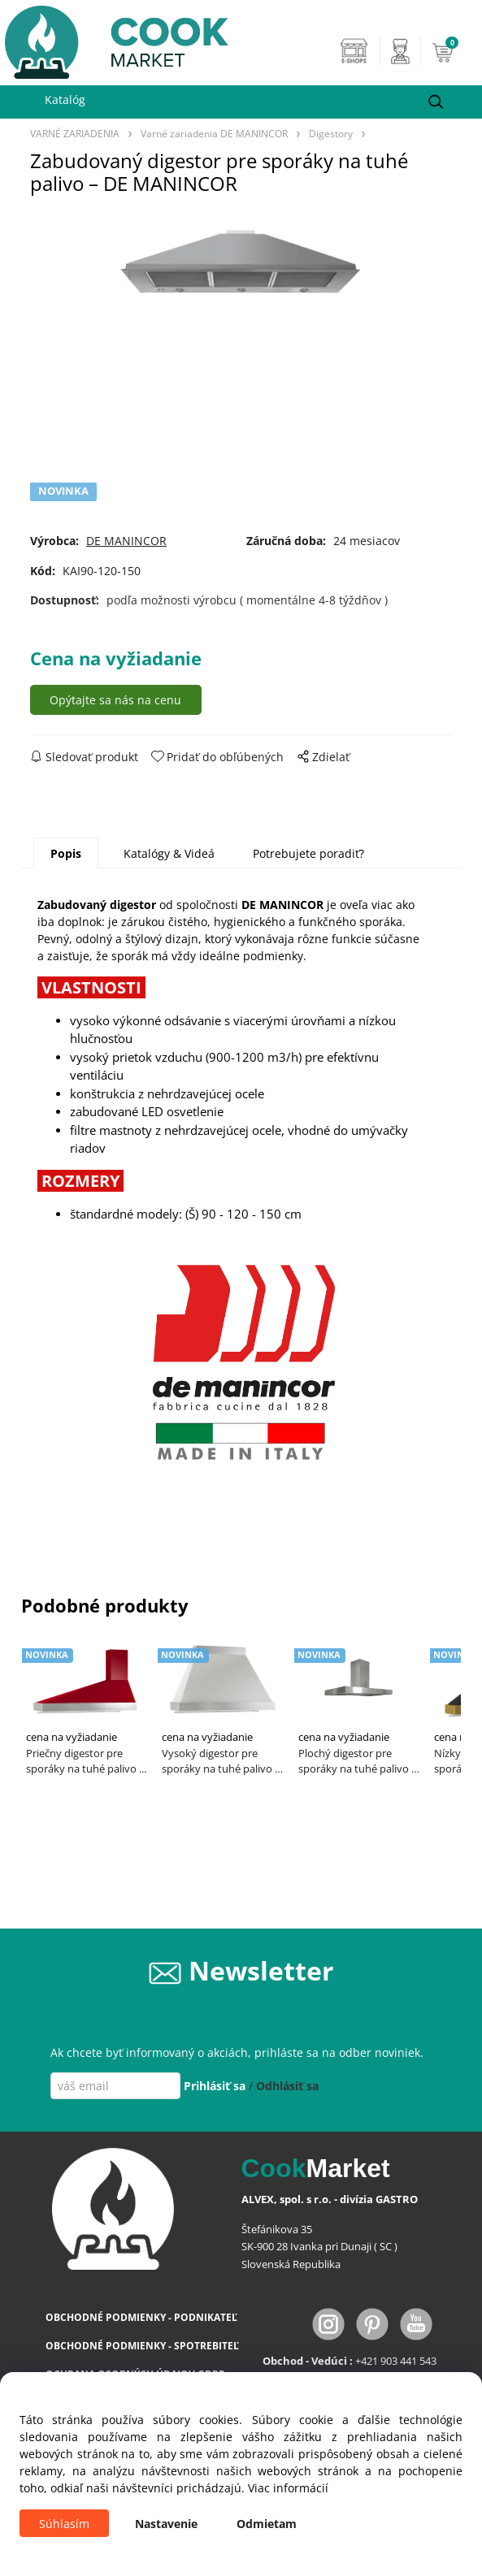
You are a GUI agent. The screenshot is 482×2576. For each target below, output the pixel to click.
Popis (65, 853)
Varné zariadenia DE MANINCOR (214, 133)
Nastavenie (166, 2523)
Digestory (331, 133)
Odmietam (267, 2523)
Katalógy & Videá (169, 853)
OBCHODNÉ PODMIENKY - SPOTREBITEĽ (142, 2346)
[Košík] (453, 51)
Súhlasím (64, 2523)
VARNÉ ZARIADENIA (74, 133)
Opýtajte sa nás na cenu (115, 700)
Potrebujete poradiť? (308, 853)
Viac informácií (288, 2488)
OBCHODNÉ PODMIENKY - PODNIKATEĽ (141, 2317)
